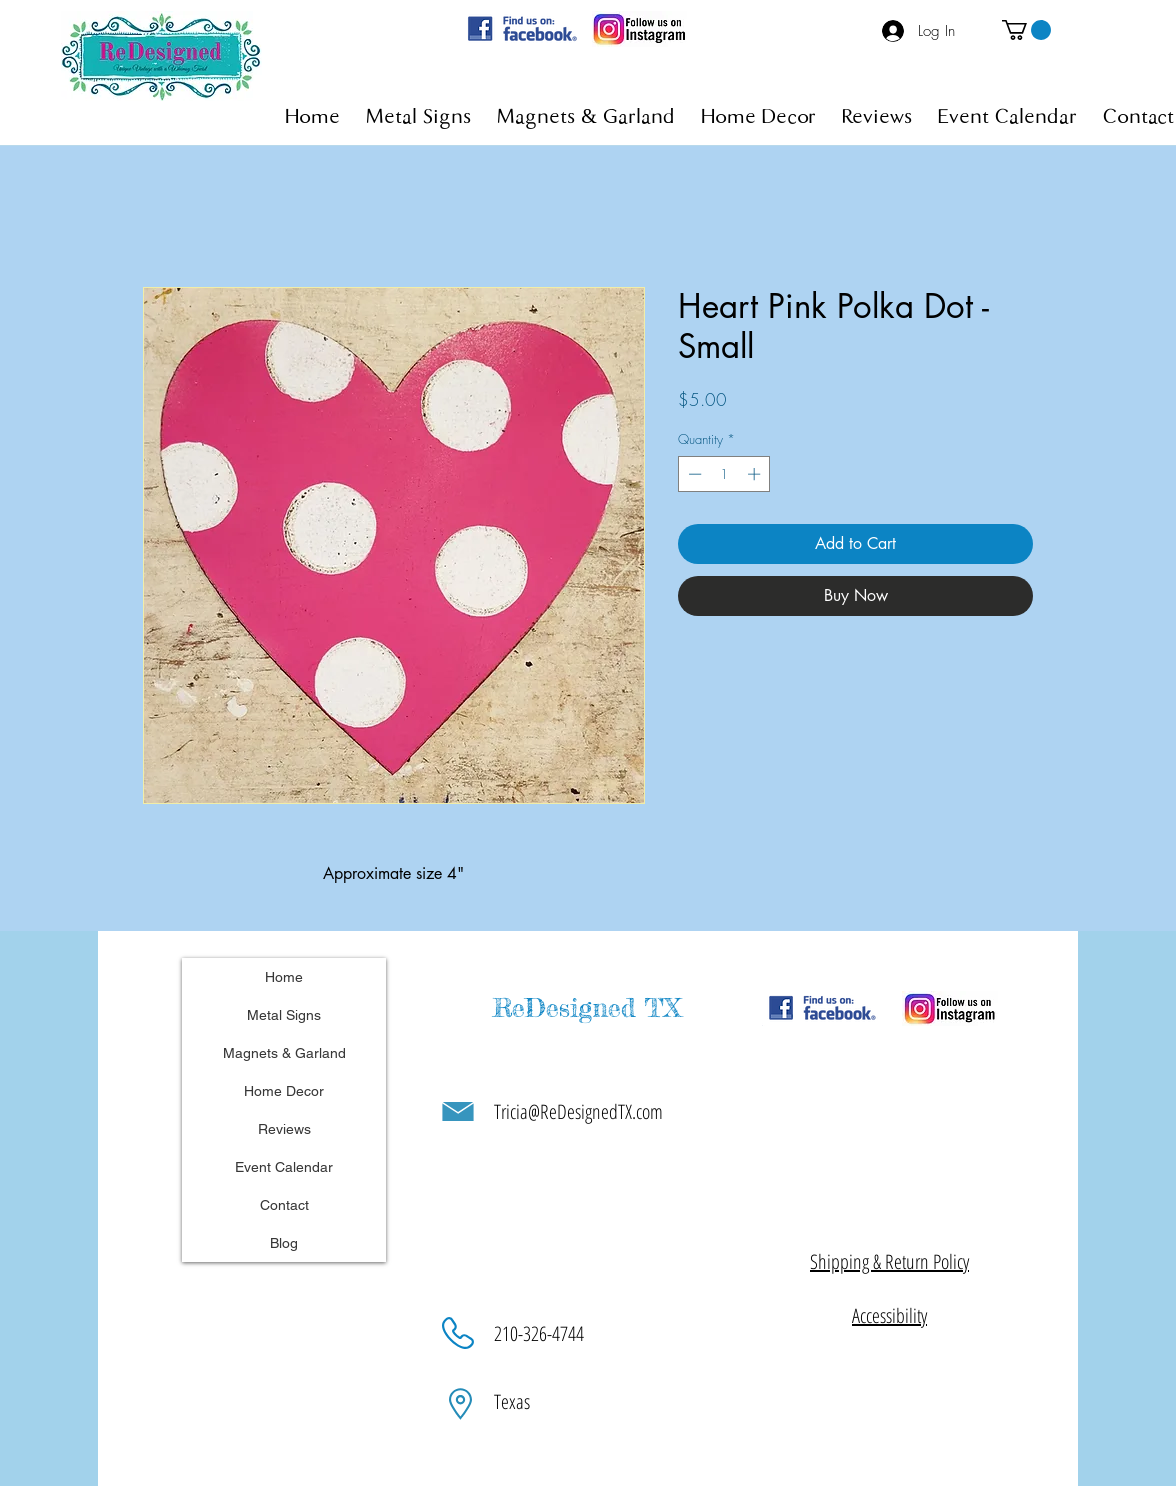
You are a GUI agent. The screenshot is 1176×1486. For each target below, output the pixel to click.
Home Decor (284, 1091)
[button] (1026, 30)
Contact (284, 1205)
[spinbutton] (724, 474)
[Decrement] (693, 474)
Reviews (284, 1129)
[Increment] (756, 474)
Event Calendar (284, 1167)
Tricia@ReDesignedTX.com (578, 1111)
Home (284, 977)
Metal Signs (284, 1015)
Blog (284, 1243)
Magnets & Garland (284, 1053)
